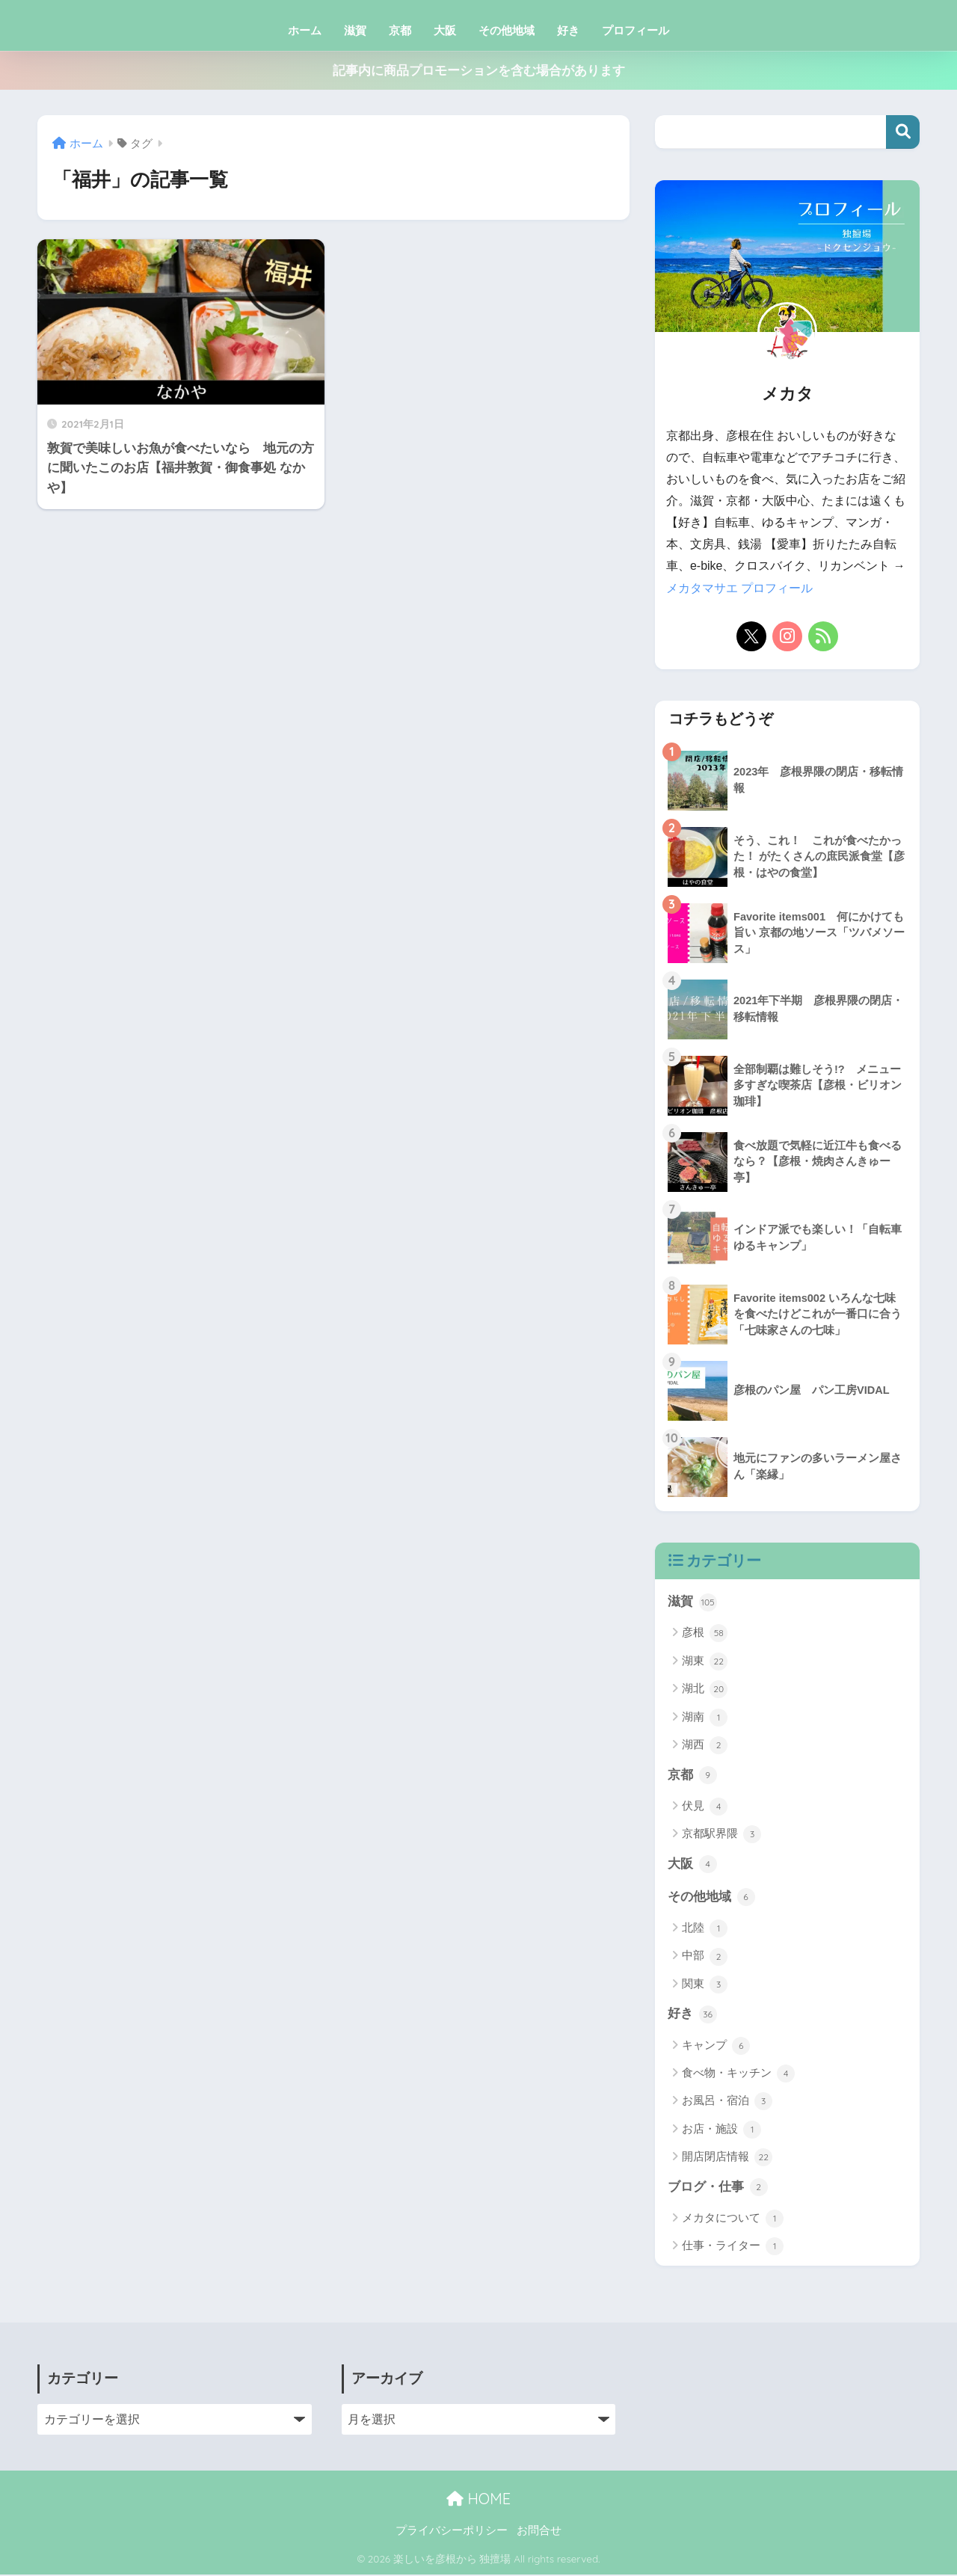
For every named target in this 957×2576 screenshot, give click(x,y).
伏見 (704, 1807)
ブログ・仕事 (718, 2189)
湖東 (704, 1661)
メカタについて (733, 2220)
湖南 (704, 1718)
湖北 (704, 1689)
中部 (704, 1958)
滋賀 (355, 30)
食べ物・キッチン (738, 2075)
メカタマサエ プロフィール (739, 588)
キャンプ (716, 2047)
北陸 (704, 1929)
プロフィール (635, 30)
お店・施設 (721, 2131)
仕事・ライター (733, 2248)
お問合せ (539, 2532)
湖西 (704, 1745)
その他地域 (506, 30)
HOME (478, 2500)
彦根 (704, 1633)
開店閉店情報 (727, 2159)
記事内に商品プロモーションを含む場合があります (479, 71)
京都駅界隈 (721, 1835)
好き (568, 30)
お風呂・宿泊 (727, 2103)
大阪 (445, 30)
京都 (400, 30)
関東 (704, 1985)
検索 (903, 132)
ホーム (304, 30)
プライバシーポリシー (452, 2532)
